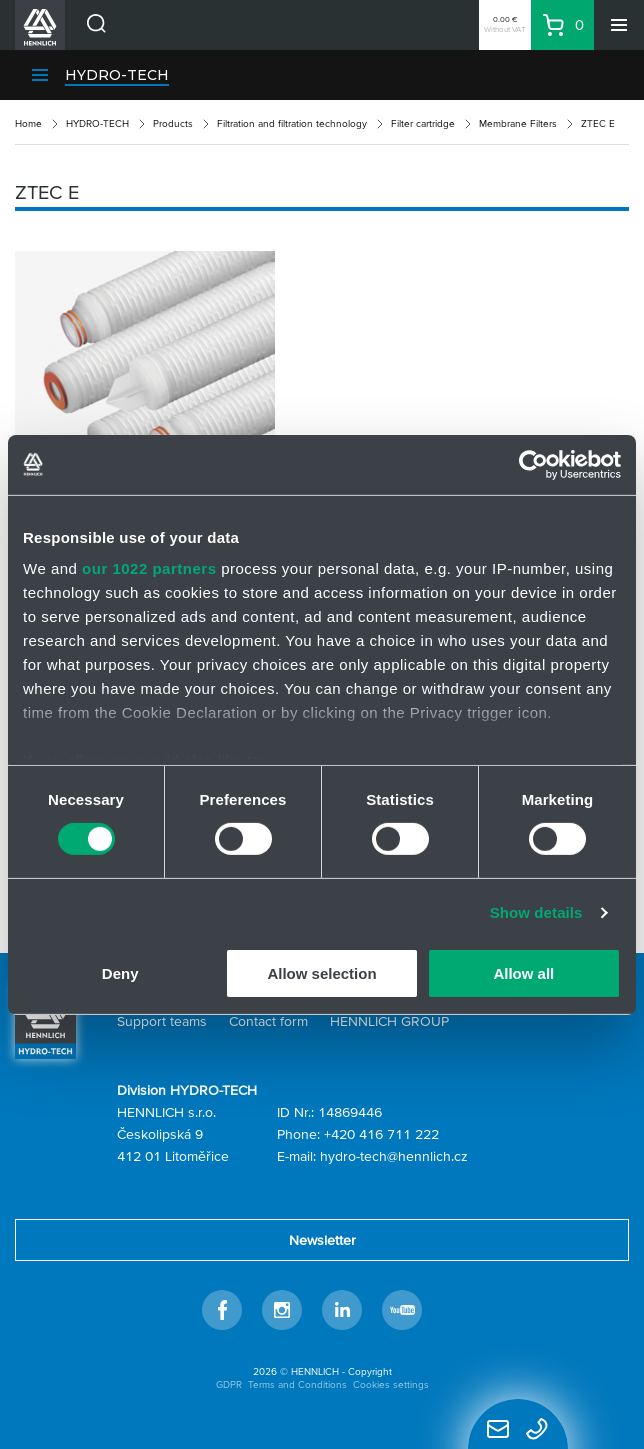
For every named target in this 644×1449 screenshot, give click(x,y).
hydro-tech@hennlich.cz (394, 1156)
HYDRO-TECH (117, 75)
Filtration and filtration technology (292, 123)
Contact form (268, 1021)
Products (173, 123)
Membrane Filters (518, 123)
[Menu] (619, 25)
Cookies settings (391, 1384)
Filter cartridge (423, 123)
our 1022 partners (149, 568)
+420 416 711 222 (381, 1134)
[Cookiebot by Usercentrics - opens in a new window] (533, 464)
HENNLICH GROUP (389, 1021)
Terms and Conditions (297, 1384)
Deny (120, 973)
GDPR (229, 1384)
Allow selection (321, 973)
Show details (536, 912)
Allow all (523, 973)
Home (28, 123)
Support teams (162, 1021)
